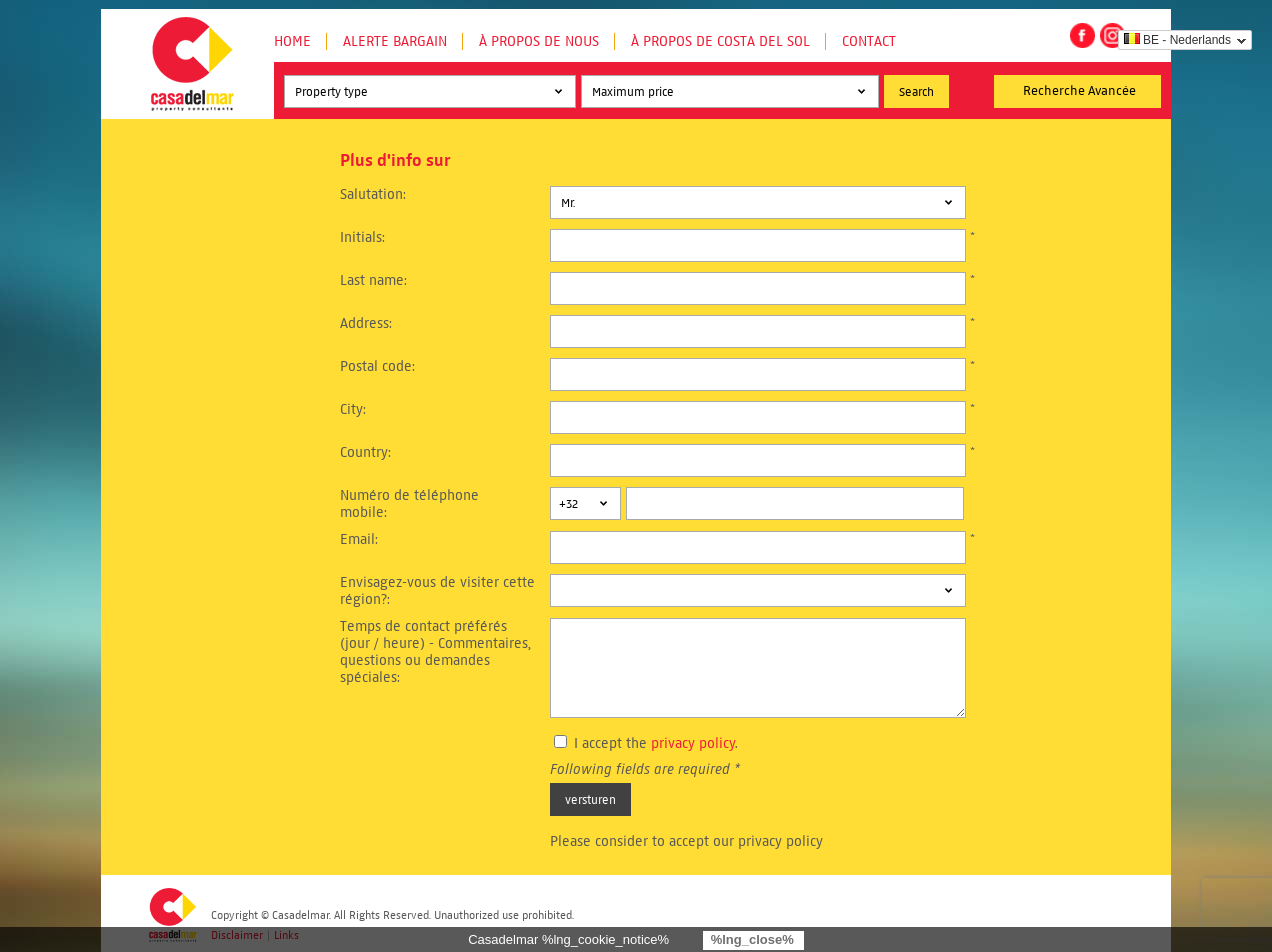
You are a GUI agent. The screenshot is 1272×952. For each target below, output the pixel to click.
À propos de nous (539, 41)
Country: (365, 452)
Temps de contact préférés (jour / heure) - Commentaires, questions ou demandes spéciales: (435, 652)
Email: (359, 539)
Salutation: (373, 194)
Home (292, 41)
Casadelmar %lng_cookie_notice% (568, 939)
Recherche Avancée (1079, 91)
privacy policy (693, 743)
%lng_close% (752, 939)
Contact (869, 41)
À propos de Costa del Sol (720, 41)
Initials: (362, 237)
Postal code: (377, 366)
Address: (366, 323)
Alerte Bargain (395, 41)
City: (353, 409)
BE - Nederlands (1177, 40)
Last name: (373, 280)
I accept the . (656, 743)
